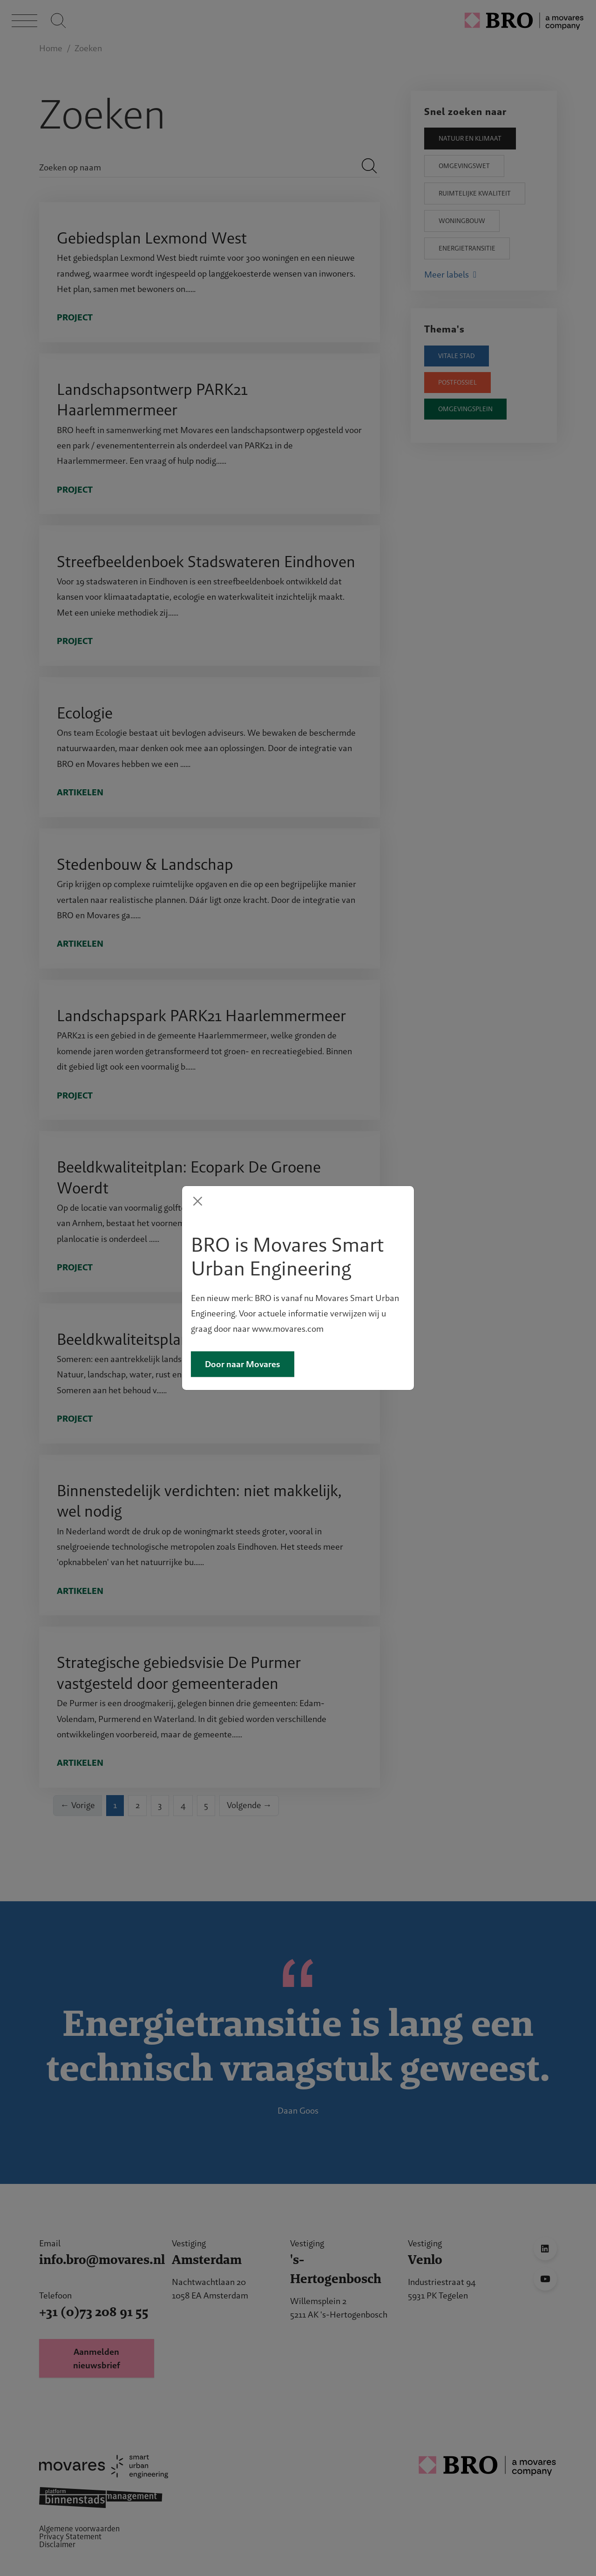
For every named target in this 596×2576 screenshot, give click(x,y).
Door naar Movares (242, 1406)
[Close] (197, 1159)
